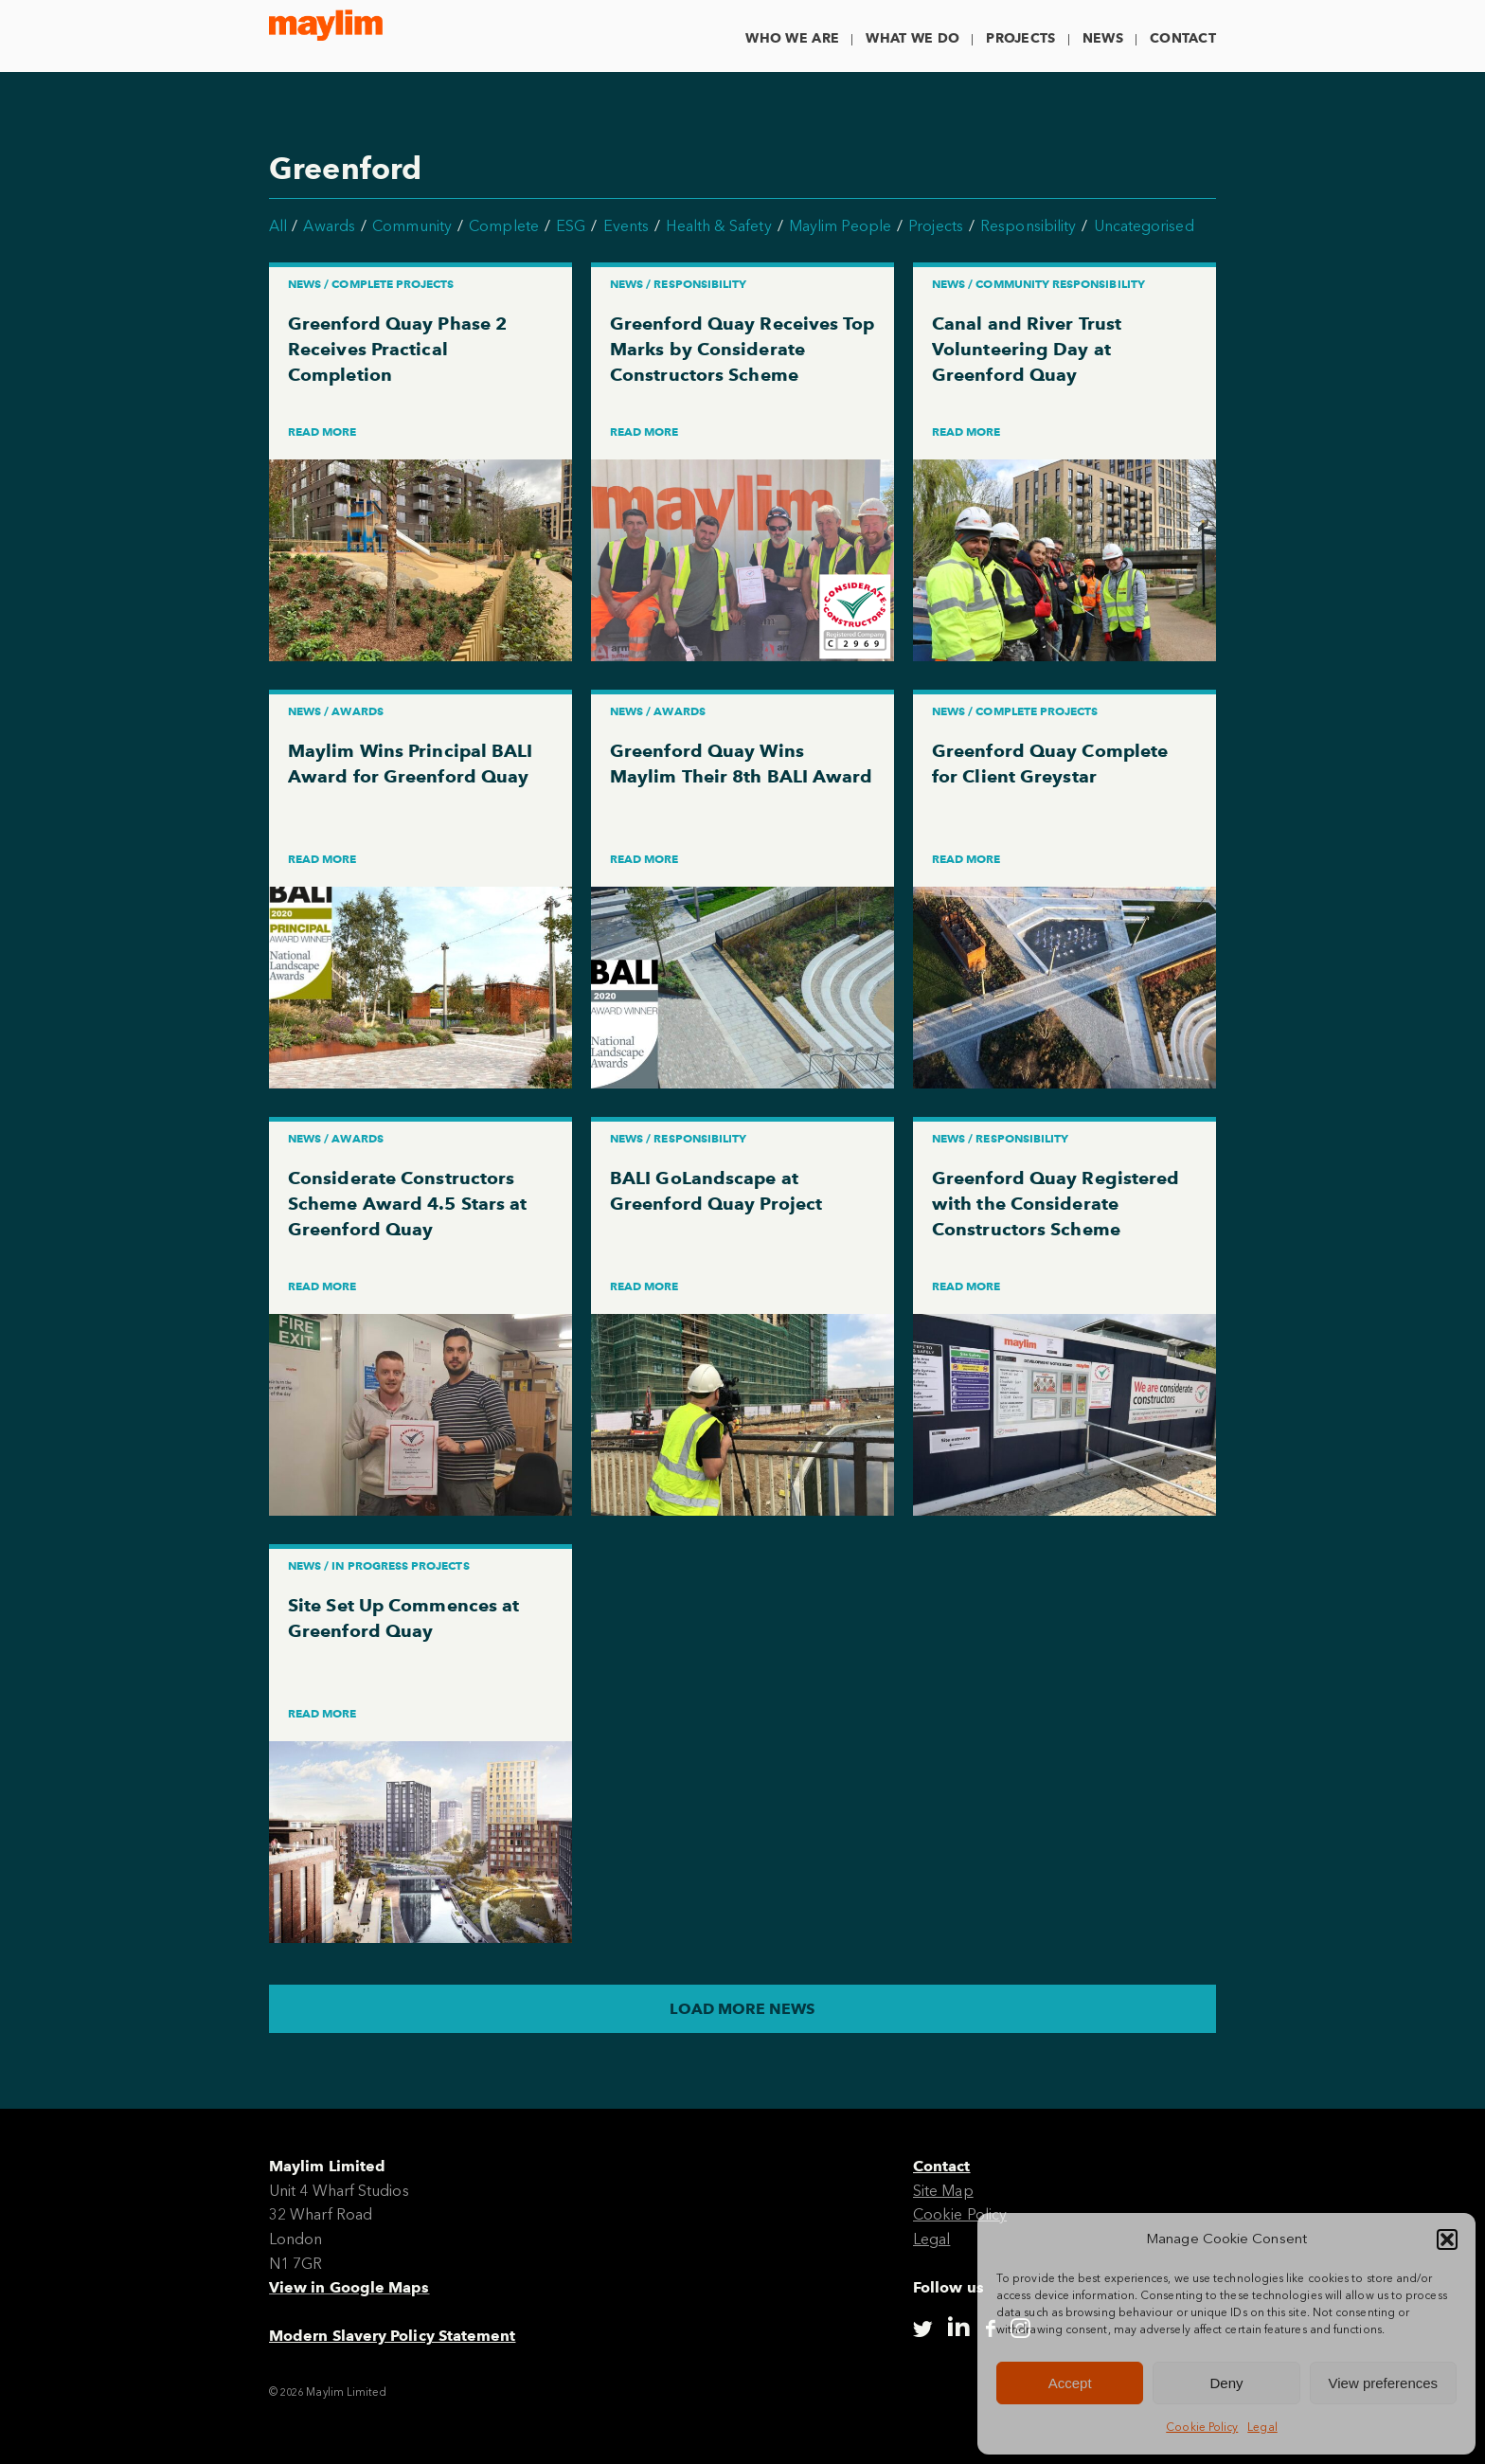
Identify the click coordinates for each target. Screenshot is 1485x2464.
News (1102, 38)
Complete (504, 226)
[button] (1447, 2239)
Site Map (943, 2191)
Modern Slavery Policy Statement (392, 2336)
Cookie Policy (1202, 2427)
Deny (1226, 2383)
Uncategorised (1144, 226)
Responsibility (1028, 226)
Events (626, 226)
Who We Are (792, 38)
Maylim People (840, 226)
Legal (1262, 2427)
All (278, 226)
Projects (1020, 38)
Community (412, 226)
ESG (570, 226)
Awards (328, 226)
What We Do (912, 38)
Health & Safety (718, 226)
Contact (1183, 38)
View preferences (1384, 2383)
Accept (1070, 2383)
